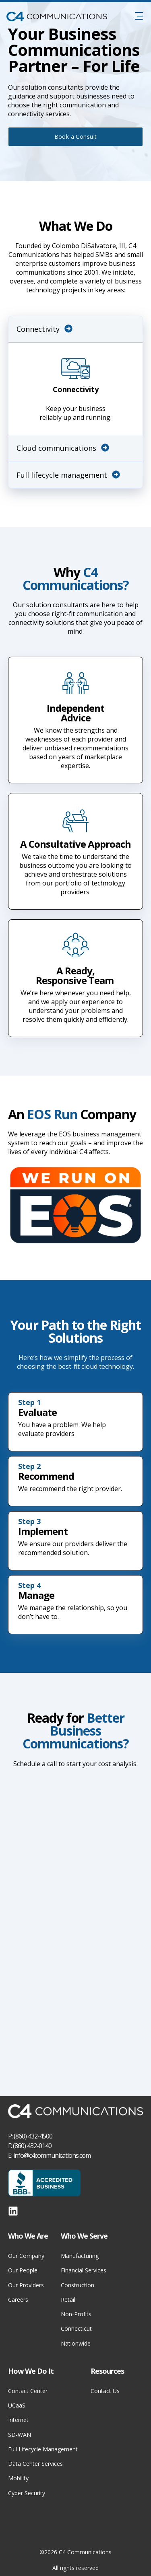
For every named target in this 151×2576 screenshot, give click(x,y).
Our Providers (26, 2285)
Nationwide (76, 2343)
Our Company (26, 2255)
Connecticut (76, 2328)
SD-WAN (19, 2434)
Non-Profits (76, 2314)
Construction (77, 2285)
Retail (68, 2299)
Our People (22, 2270)
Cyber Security (26, 2493)
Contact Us (105, 2390)
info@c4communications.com (52, 2155)
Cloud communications (63, 448)
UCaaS (16, 2405)
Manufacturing (80, 2255)
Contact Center (28, 2390)
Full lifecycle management (68, 475)
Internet (18, 2419)
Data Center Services (35, 2463)
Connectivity (44, 329)
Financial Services (83, 2270)
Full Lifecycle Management (43, 2449)
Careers (18, 2299)
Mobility (18, 2478)
